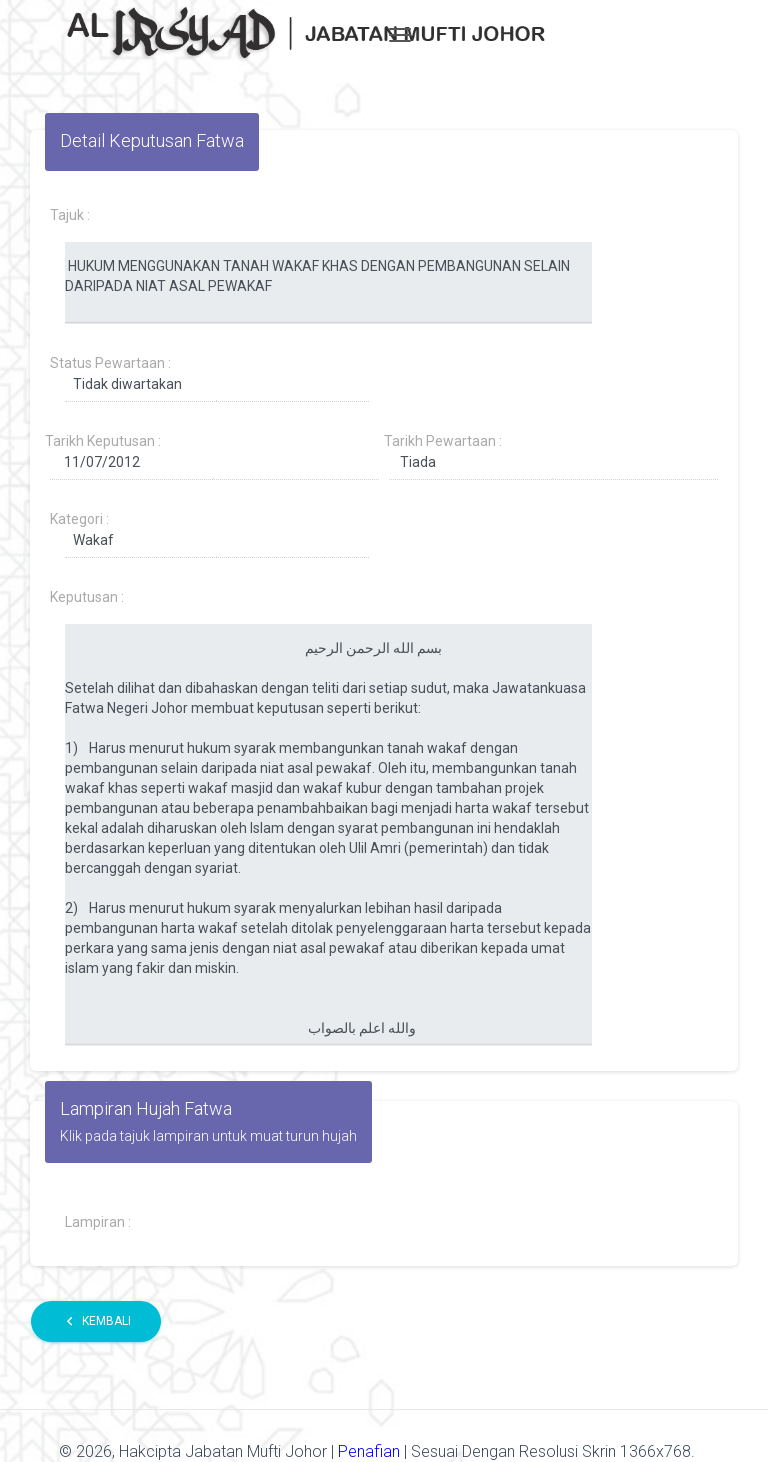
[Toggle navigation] (400, 35)
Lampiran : (98, 1222)
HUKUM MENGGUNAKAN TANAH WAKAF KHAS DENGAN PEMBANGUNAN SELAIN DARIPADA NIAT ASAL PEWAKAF (328, 283)
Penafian (371, 1451)
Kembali (96, 1321)
